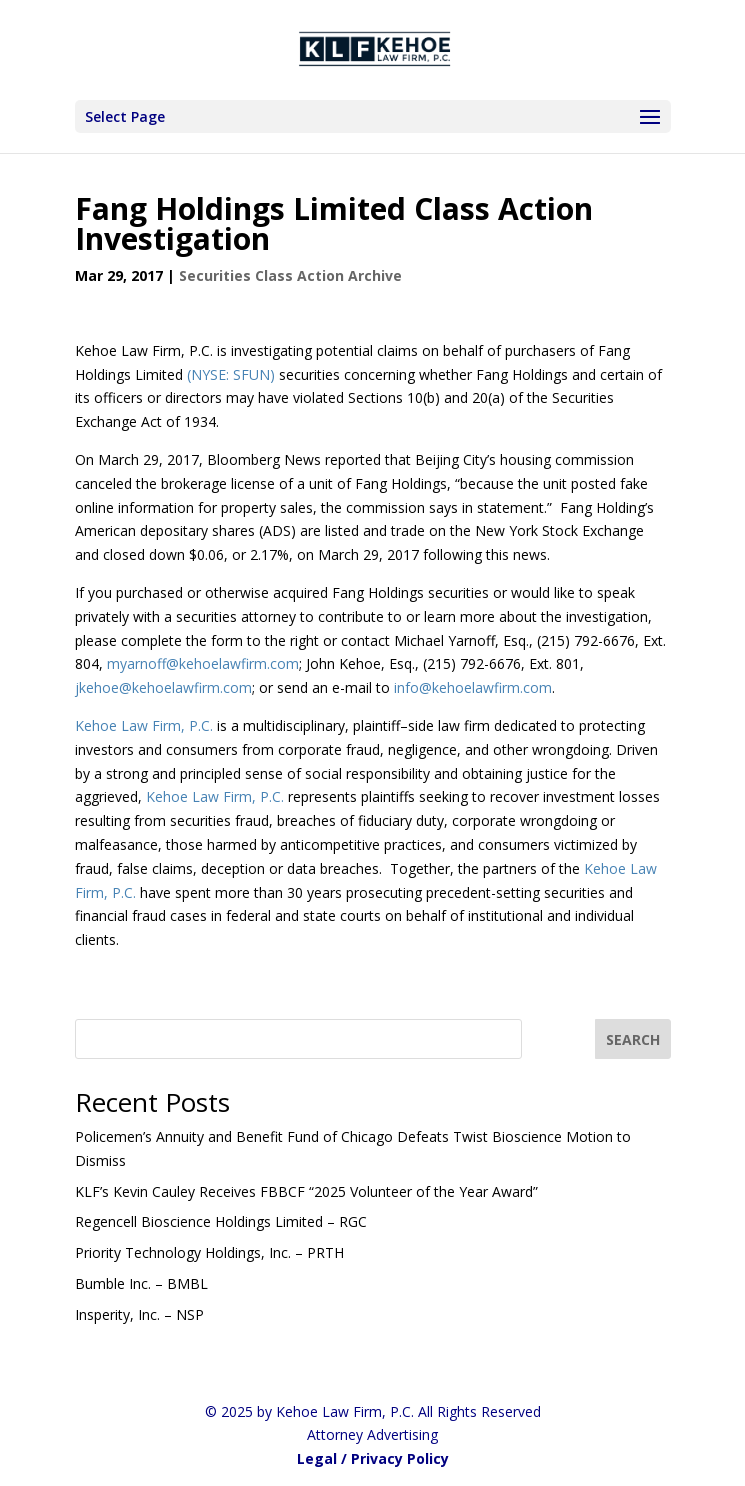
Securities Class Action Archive (290, 275)
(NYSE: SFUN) (231, 374)
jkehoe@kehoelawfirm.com (163, 687)
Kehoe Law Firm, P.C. (146, 725)
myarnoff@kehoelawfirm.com (203, 663)
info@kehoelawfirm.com (473, 687)
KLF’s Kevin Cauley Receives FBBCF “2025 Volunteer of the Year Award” (306, 1191)
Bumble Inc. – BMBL (141, 1283)
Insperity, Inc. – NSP (139, 1314)
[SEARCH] (633, 1039)
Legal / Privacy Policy (373, 1458)
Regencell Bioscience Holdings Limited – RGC (221, 1221)
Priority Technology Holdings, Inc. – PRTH (209, 1252)
